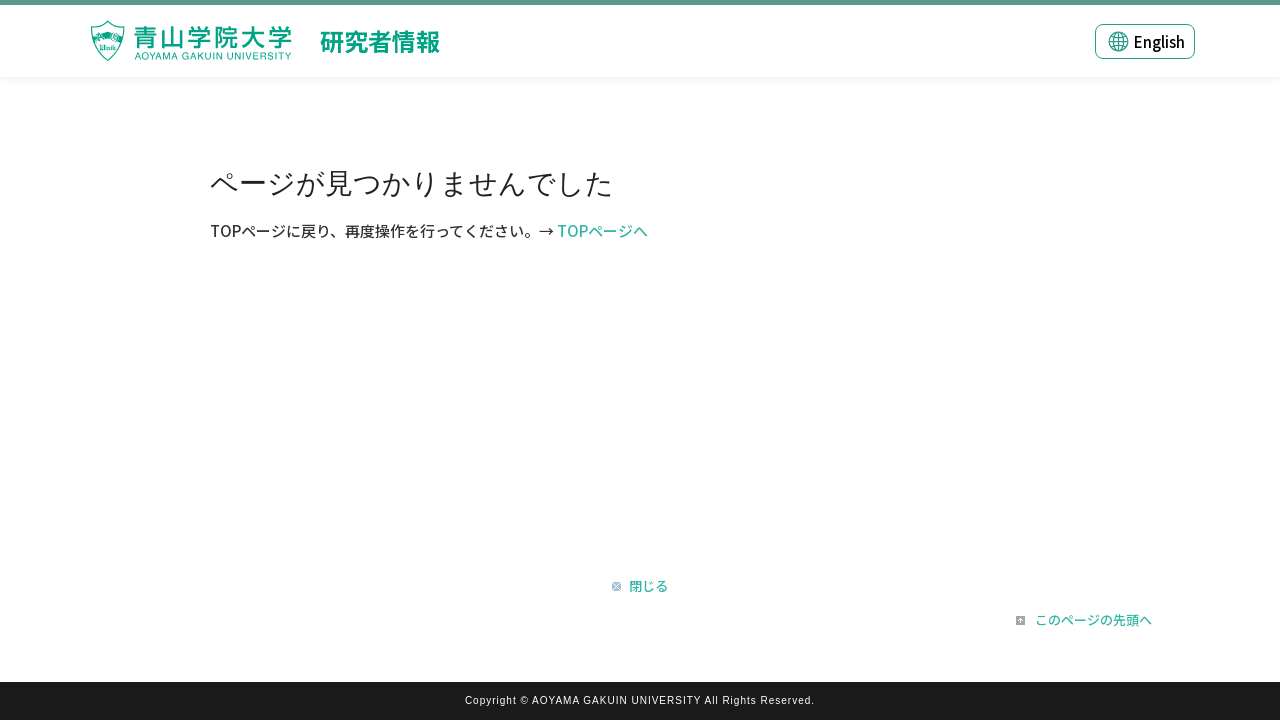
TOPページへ (602, 230)
